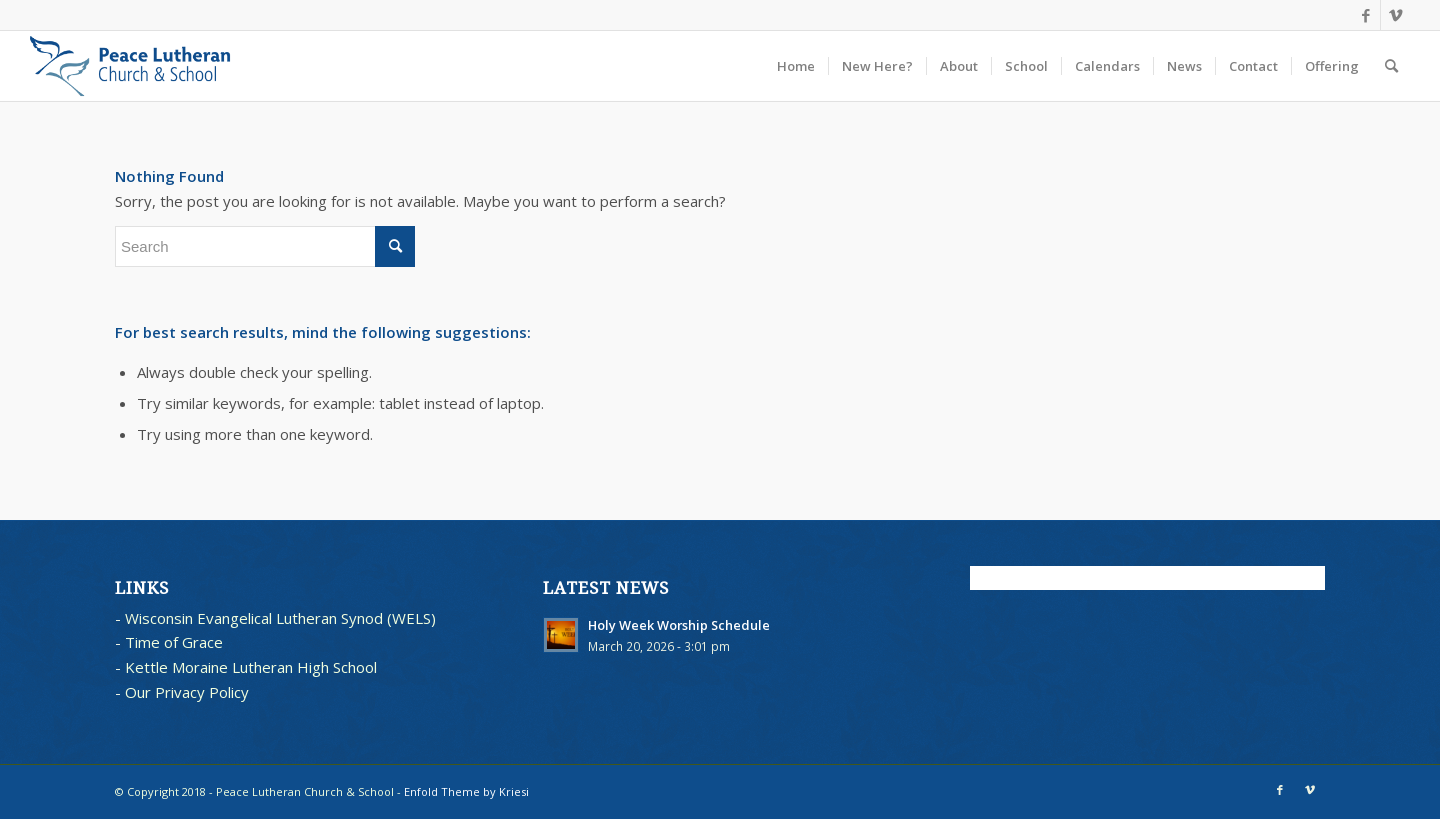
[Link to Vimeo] (1396, 15)
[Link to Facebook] (1365, 15)
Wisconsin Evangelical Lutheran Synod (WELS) (280, 618)
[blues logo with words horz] (130, 66)
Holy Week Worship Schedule (679, 625)
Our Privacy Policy (187, 692)
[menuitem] (796, 66)
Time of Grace (174, 642)
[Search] (1391, 66)
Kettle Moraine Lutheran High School (251, 667)
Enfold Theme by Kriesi (466, 791)
